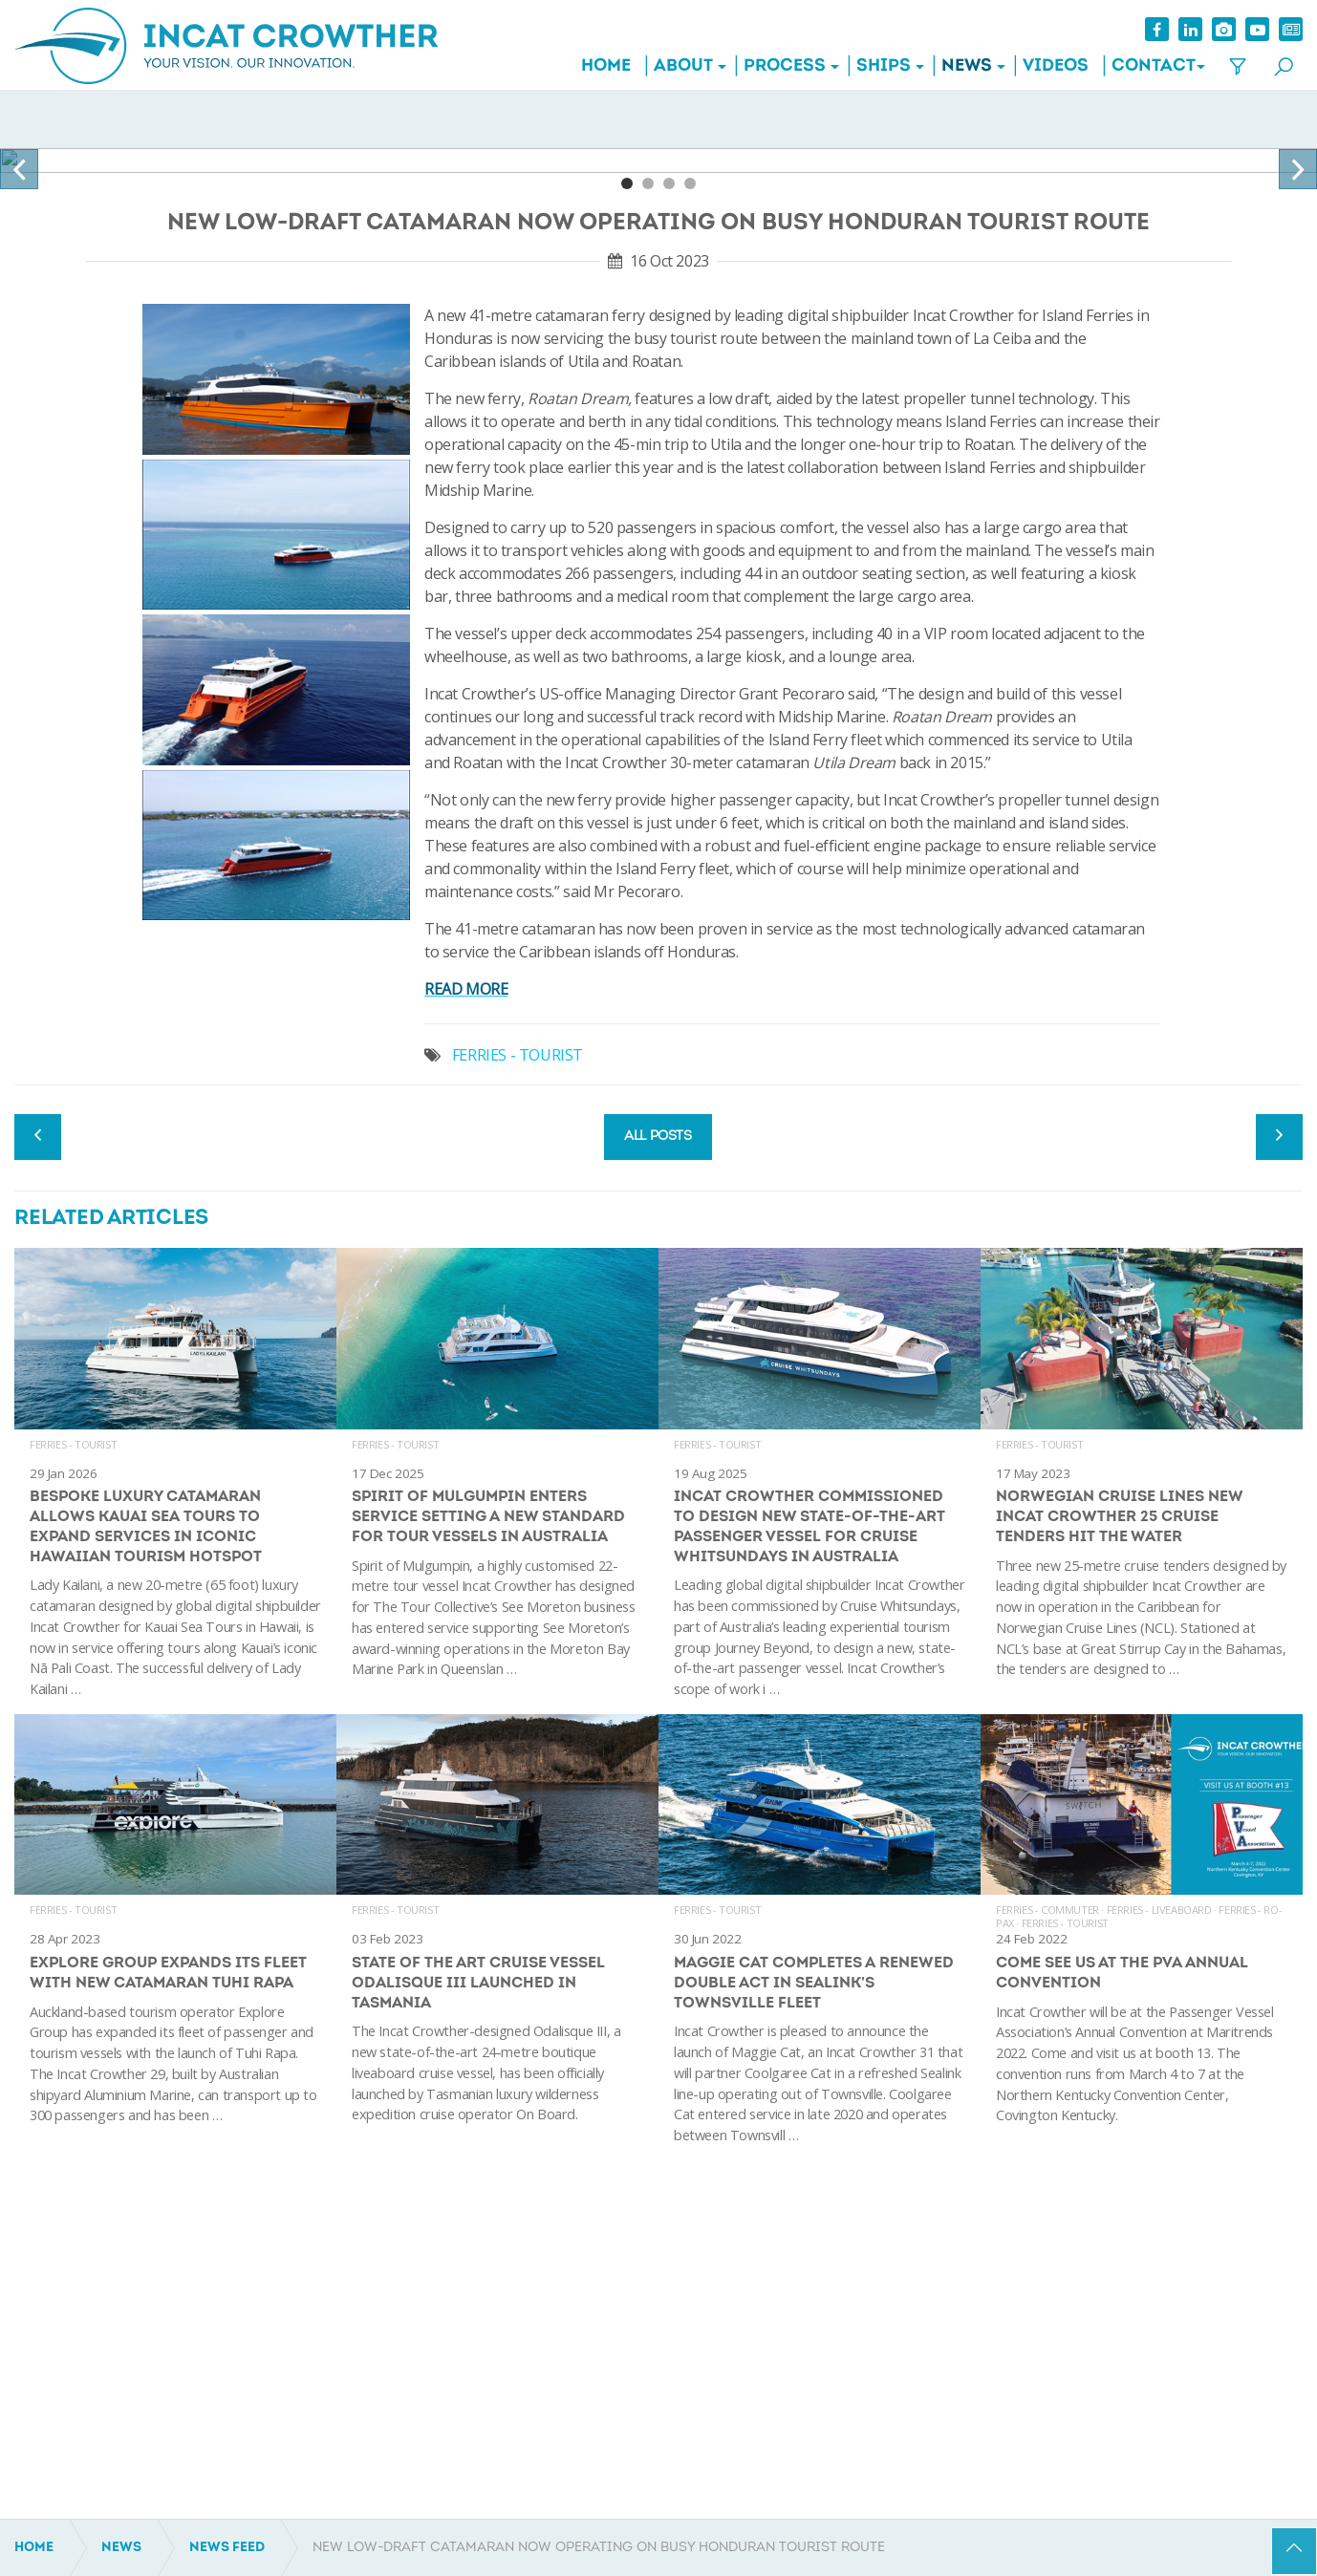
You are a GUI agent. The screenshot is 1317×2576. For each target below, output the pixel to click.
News (966, 66)
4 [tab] (690, 183)
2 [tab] (648, 183)
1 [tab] (627, 183)
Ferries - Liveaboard (1159, 1909)
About (683, 66)
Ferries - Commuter (1047, 1909)
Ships (883, 66)
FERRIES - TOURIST (517, 1054)
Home (606, 66)
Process (785, 66)
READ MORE (465, 988)
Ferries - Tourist (73, 1444)
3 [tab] (669, 183)
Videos (1056, 66)
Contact (1154, 66)
